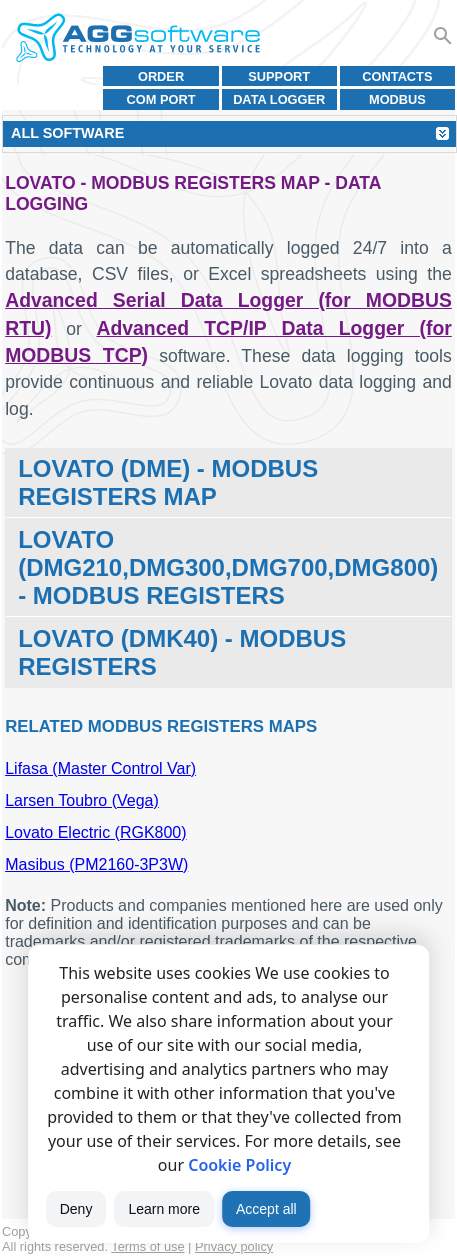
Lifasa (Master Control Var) (100, 768)
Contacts (397, 76)
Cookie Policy (239, 1165)
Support (279, 76)
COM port (161, 99)
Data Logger (279, 99)
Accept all (266, 1209)
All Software (67, 133)
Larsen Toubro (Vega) (82, 800)
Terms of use (147, 1246)
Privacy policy (234, 1246)
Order (161, 76)
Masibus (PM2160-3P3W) (96, 864)
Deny (76, 1209)
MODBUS (397, 99)
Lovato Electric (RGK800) (95, 832)
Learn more (164, 1209)
